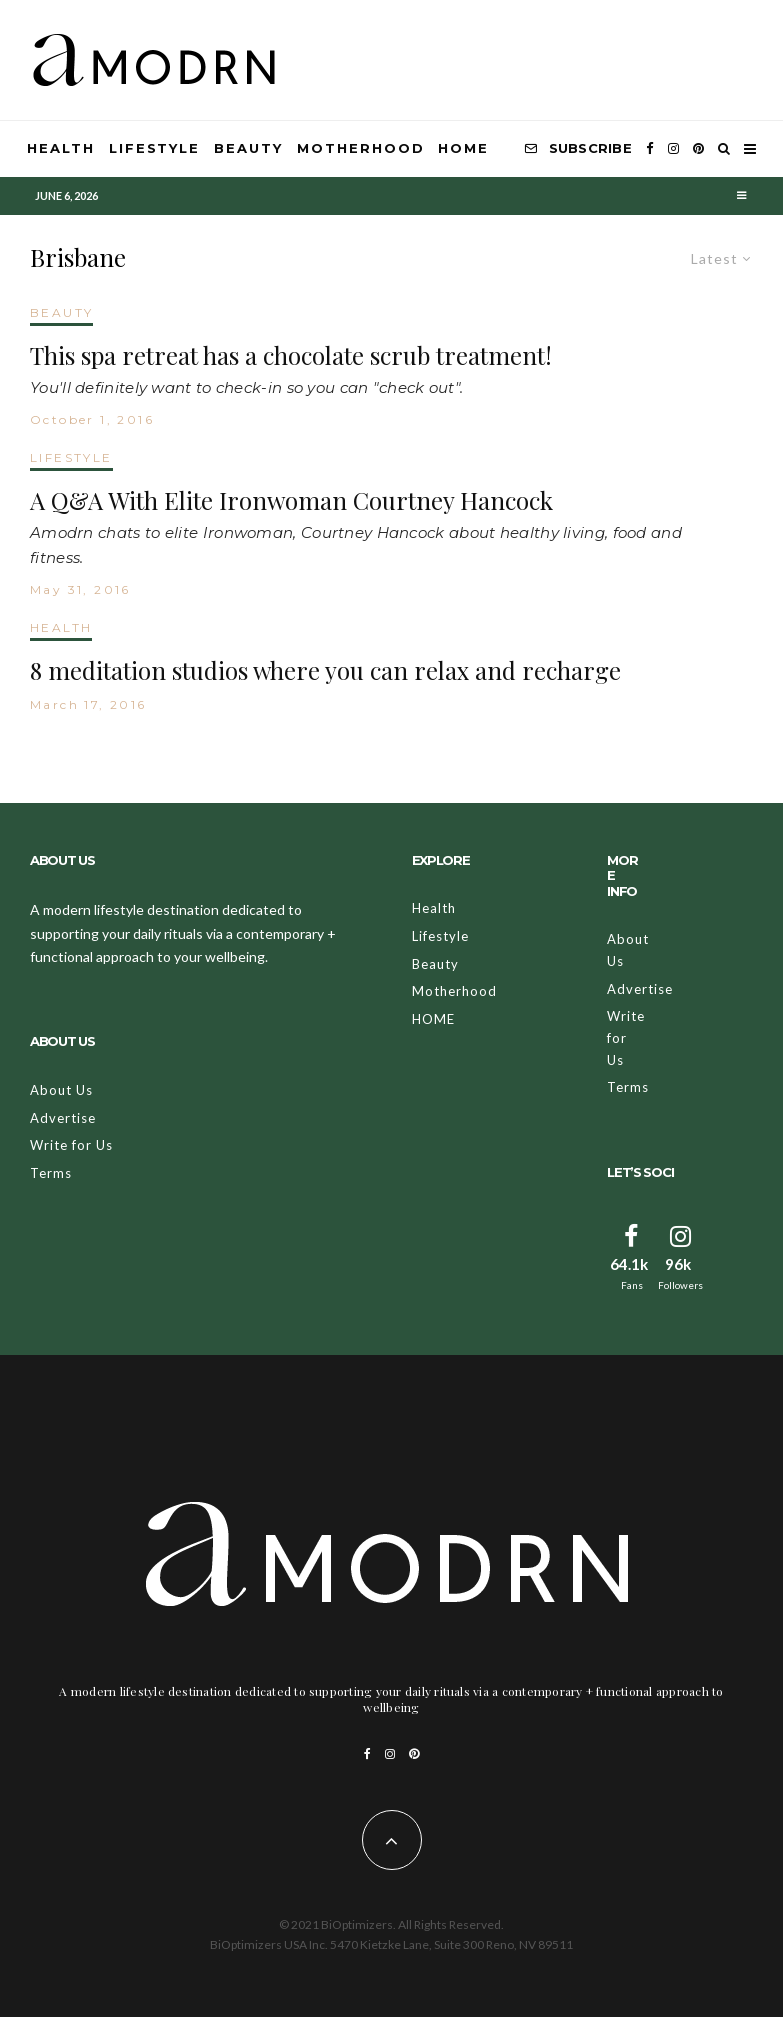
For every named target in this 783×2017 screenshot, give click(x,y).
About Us (61, 1090)
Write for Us (71, 1145)
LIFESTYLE (71, 457)
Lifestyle (155, 148)
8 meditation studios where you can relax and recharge (325, 670)
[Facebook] (650, 149)
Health (61, 148)
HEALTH (61, 627)
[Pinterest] (698, 149)
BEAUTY (61, 312)
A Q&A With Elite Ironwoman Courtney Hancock (291, 500)
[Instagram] (673, 149)
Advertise (63, 1118)
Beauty (248, 148)
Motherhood (361, 148)
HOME (463, 148)
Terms (51, 1173)
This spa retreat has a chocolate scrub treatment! (291, 355)
